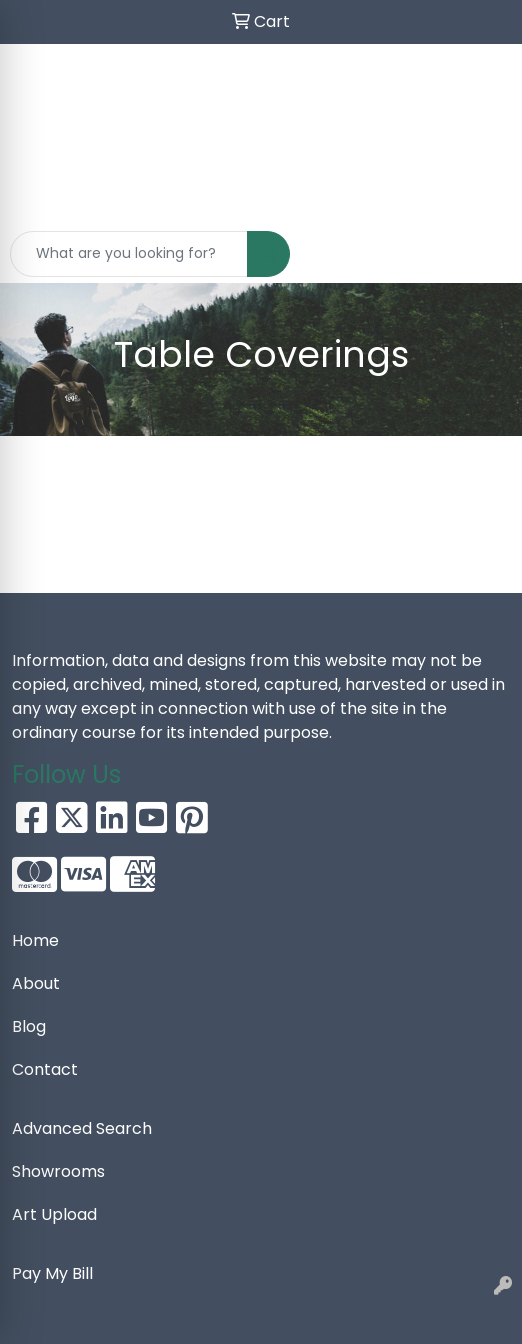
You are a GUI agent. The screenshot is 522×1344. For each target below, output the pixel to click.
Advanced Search (82, 1128)
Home (35, 940)
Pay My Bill (52, 1273)
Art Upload (54, 1214)
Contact (45, 1069)
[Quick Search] (129, 254)
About (36, 983)
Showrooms (58, 1171)
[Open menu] (482, 254)
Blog (29, 1026)
